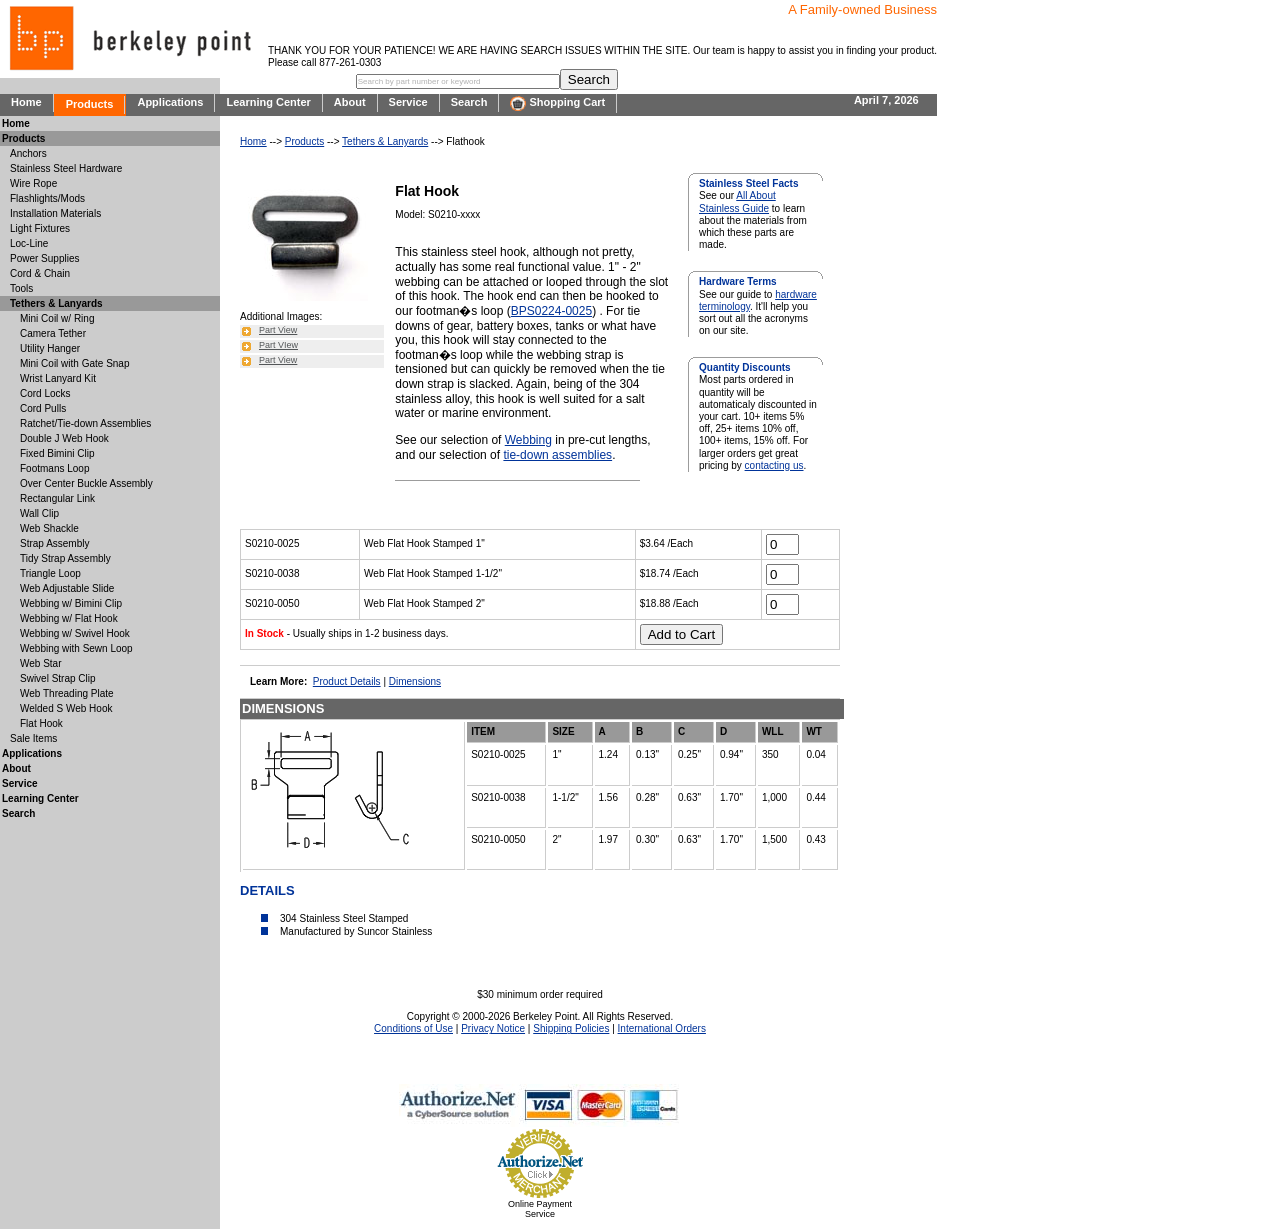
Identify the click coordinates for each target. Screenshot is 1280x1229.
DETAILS (267, 890)
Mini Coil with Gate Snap (75, 363)
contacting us (774, 465)
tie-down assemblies (557, 455)
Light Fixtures (40, 228)
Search (469, 102)
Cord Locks (45, 393)
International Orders (662, 1028)
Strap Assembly (54, 543)
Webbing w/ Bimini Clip (71, 603)
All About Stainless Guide (737, 201)
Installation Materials (55, 213)
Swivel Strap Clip (58, 678)
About (350, 102)
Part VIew (278, 345)
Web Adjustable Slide (67, 588)
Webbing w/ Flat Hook (69, 618)
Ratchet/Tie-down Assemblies (85, 423)
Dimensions (415, 681)
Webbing (528, 440)
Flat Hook (41, 723)
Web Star (41, 663)
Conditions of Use (413, 1028)
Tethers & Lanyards (385, 141)
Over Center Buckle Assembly (86, 483)
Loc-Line (29, 243)
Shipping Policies (571, 1028)
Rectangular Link (57, 498)
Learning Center (268, 102)
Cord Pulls (43, 408)
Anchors (28, 153)
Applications (170, 102)
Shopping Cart (557, 103)
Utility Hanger (50, 348)
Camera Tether (53, 333)
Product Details (347, 681)
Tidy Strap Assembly (65, 558)
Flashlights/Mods (47, 198)
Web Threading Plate (67, 693)
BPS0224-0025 (551, 311)
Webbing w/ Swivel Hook (75, 633)
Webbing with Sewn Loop (76, 648)
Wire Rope (33, 183)
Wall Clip (39, 513)
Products (90, 104)
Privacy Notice (493, 1028)
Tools (21, 288)
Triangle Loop (50, 573)
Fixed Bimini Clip (57, 453)
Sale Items (33, 738)
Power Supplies (44, 258)
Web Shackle (49, 528)
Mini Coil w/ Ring (57, 318)
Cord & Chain (40, 273)
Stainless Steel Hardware (66, 168)
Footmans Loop (55, 468)
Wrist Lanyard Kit (58, 378)
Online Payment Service (540, 1209)
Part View (278, 330)
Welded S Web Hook (66, 708)
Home (26, 102)
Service (408, 102)
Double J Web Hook (64, 438)
